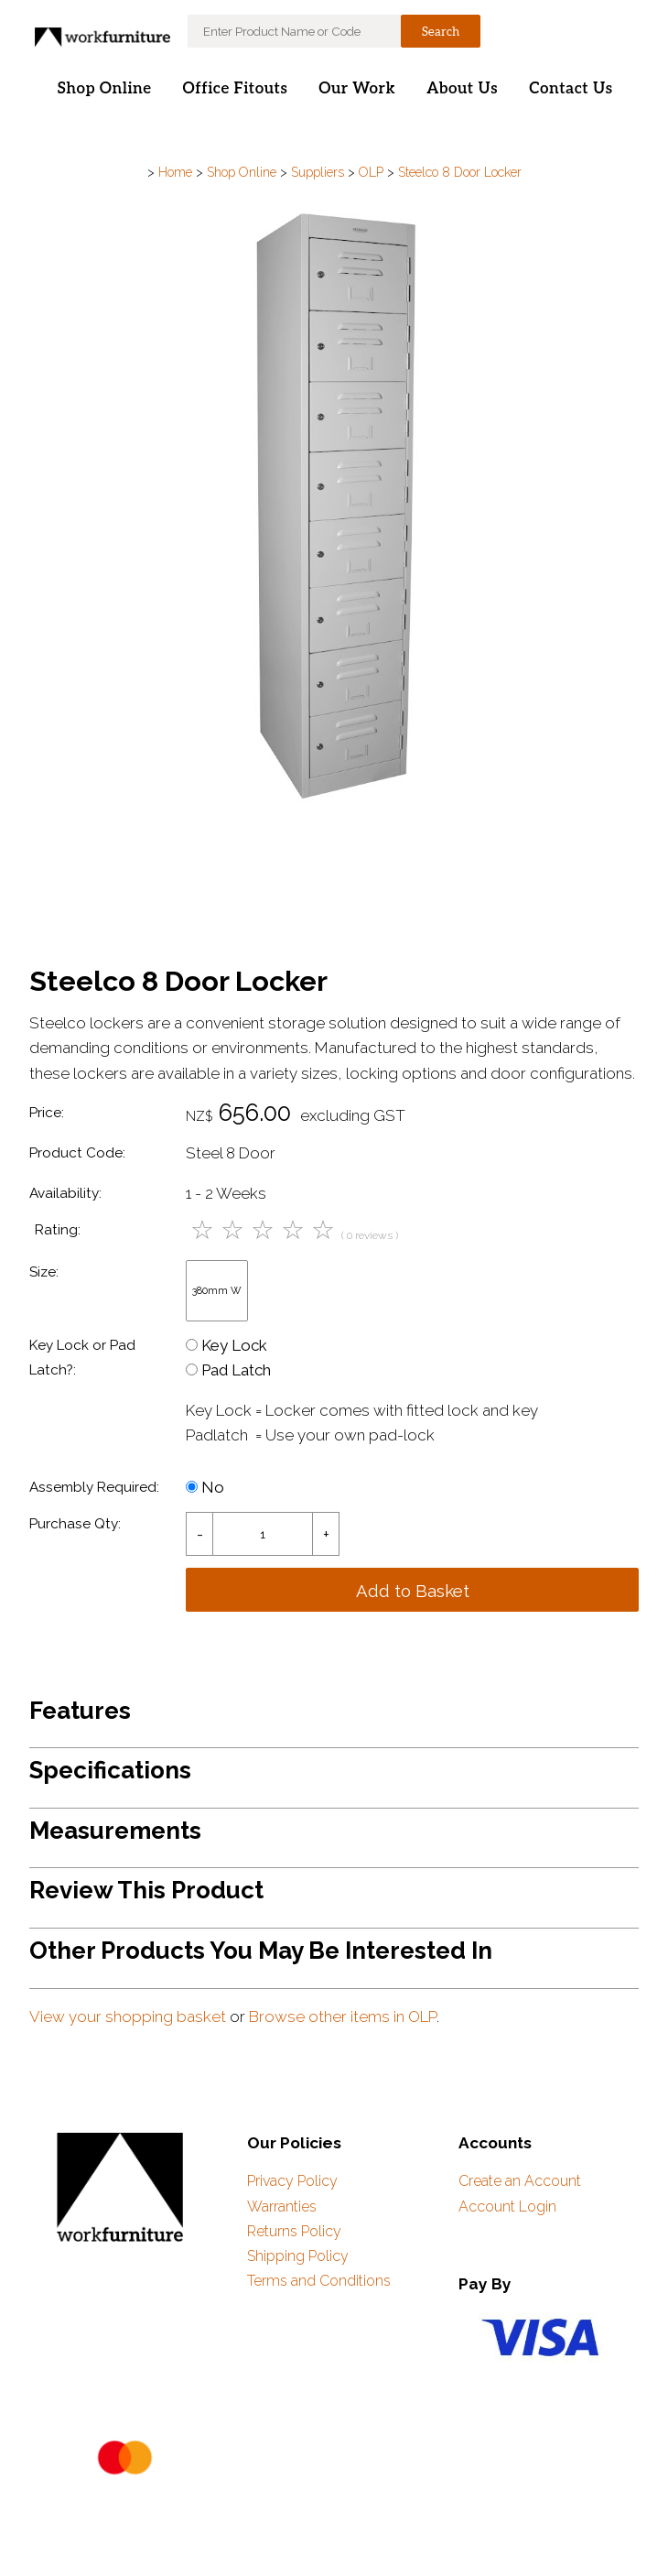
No (205, 1487)
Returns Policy (294, 2231)
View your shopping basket (127, 2016)
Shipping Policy (298, 2256)
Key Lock (226, 1345)
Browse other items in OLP (342, 2016)
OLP (371, 172)
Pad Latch (228, 1370)
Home (175, 172)
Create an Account (519, 2181)
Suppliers (317, 172)
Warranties (282, 2206)
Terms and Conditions (319, 2280)
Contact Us (570, 89)
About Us (462, 89)
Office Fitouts (235, 89)
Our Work (356, 89)
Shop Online (104, 89)
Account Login (507, 2206)
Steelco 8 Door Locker (460, 172)
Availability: (65, 1193)
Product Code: (77, 1153)
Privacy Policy (292, 2181)
